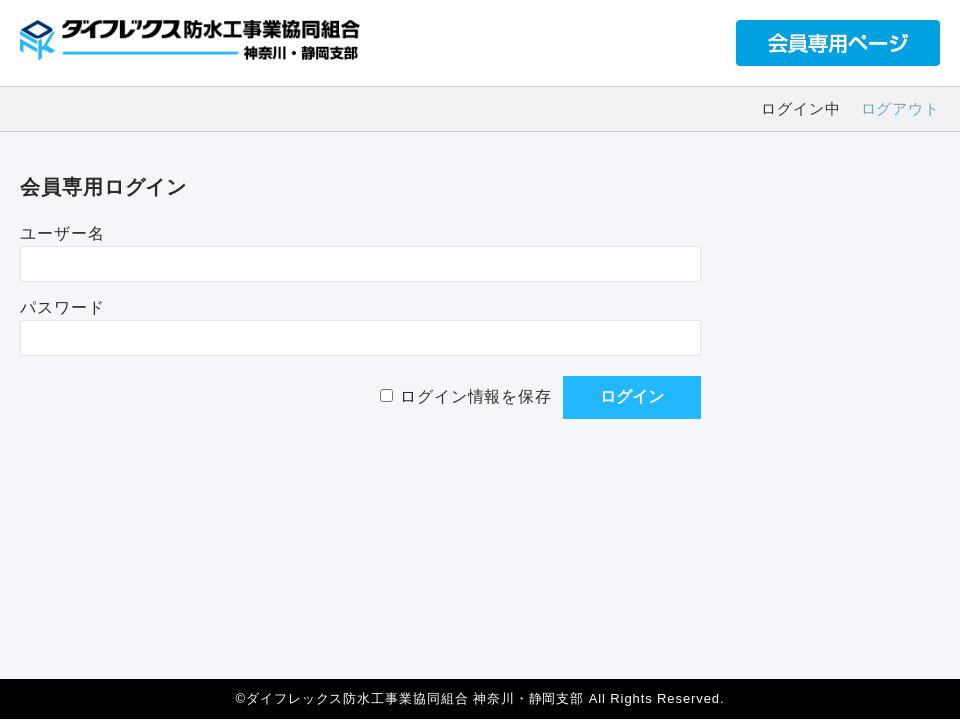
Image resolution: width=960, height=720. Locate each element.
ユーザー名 (62, 233)
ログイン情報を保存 (476, 396)
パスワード (62, 307)
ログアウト (901, 108)
